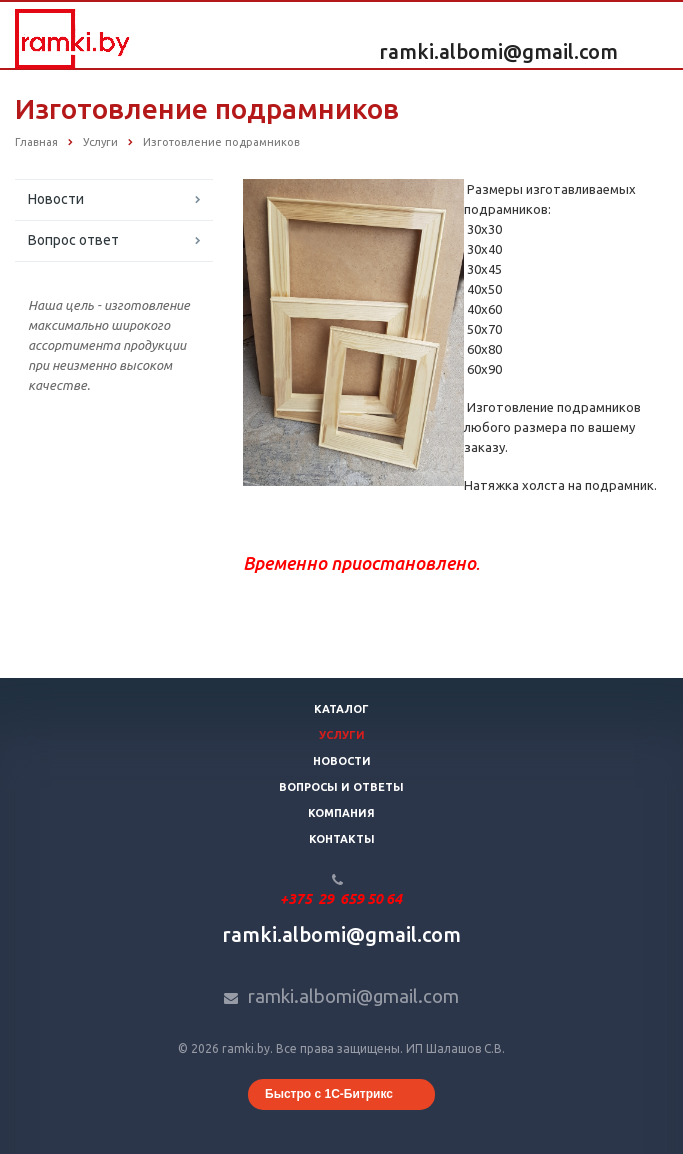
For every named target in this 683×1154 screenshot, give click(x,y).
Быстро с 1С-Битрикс (329, 1094)
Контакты (342, 839)
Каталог (341, 709)
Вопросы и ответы (341, 787)
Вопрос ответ (73, 240)
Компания (341, 813)
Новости (56, 199)
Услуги (342, 735)
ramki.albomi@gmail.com (498, 51)
